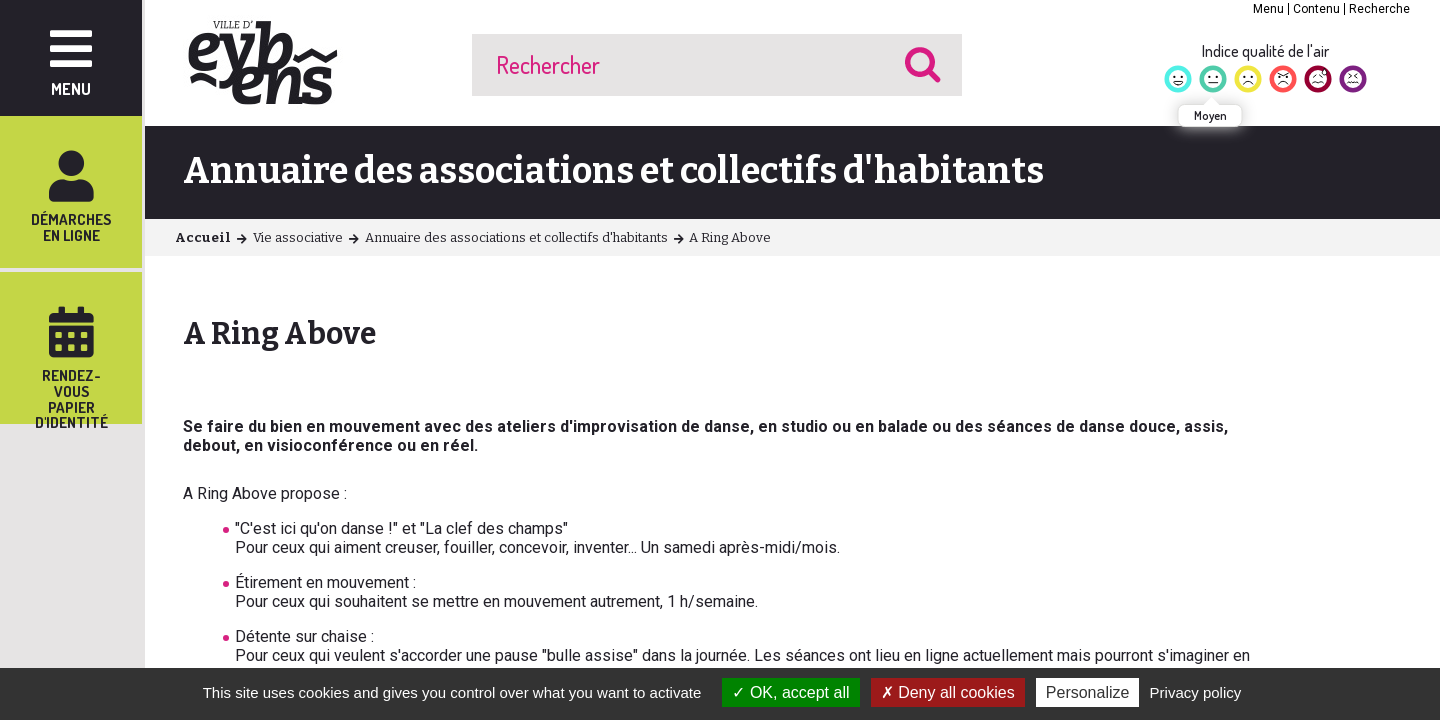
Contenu (1316, 9)
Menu (1268, 9)
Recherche (1379, 9)
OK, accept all (790, 692)
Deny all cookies (948, 692)
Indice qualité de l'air (1265, 51)
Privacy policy (1196, 692)
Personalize (1088, 692)
